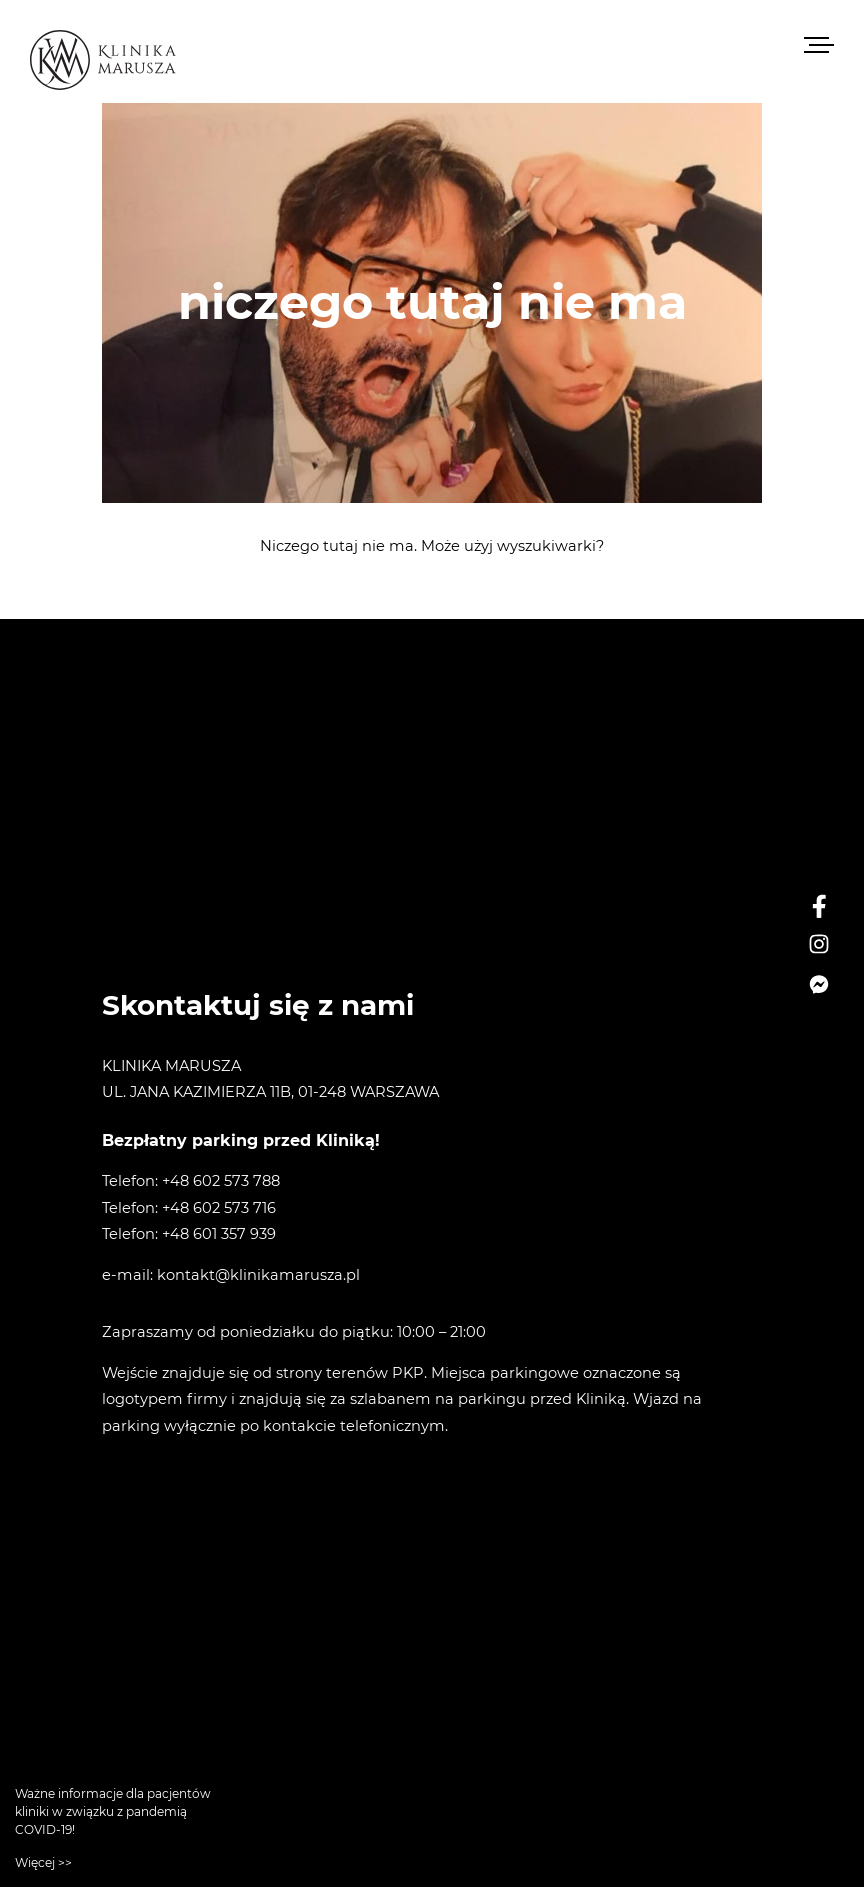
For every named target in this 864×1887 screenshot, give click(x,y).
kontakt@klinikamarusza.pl (258, 1275)
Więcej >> (43, 1862)
